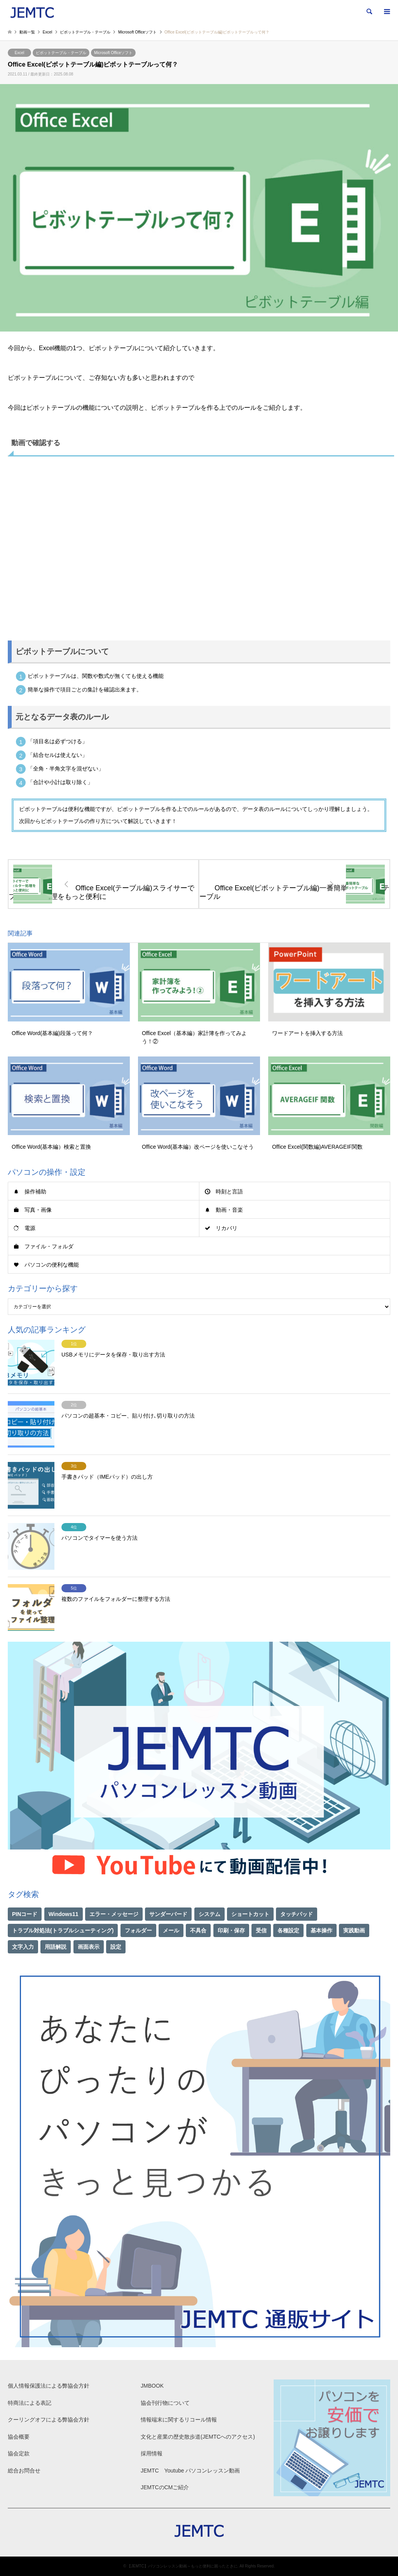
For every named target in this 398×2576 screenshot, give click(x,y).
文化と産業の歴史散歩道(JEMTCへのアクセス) (198, 2437)
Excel (19, 53)
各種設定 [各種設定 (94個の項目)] (288, 1930)
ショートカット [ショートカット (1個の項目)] (250, 1914)
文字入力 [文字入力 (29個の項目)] (23, 1947)
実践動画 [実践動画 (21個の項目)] (354, 1930)
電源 (29, 1228)
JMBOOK (152, 2386)
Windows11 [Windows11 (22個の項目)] (64, 1914)
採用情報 (151, 2453)
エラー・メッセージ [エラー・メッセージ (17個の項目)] (113, 1914)
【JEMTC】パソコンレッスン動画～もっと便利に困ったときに (182, 2566)
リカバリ (226, 1228)
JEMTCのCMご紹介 (165, 2487)
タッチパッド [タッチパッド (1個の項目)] (296, 1914)
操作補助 (35, 1191)
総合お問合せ (24, 2470)
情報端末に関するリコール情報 (179, 2419)
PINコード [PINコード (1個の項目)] (24, 1914)
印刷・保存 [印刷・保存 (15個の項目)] (231, 1930)
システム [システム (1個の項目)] (209, 1914)
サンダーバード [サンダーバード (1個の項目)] (168, 1914)
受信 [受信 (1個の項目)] (261, 1930)
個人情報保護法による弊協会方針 (48, 2386)
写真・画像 (38, 1210)
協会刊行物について (165, 2403)
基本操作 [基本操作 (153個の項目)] (321, 1930)
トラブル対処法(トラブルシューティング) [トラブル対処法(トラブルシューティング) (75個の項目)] (62, 1930)
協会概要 (19, 2437)
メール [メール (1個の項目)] (171, 1930)
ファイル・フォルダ (48, 1246)
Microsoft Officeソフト (113, 53)
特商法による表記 (29, 2403)
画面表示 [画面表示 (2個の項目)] (89, 1947)
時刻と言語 (229, 1191)
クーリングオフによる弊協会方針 (48, 2419)
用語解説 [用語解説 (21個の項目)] (55, 1947)
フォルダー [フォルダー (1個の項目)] (138, 1930)
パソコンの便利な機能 (51, 1265)
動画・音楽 (229, 1210)
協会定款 (19, 2453)
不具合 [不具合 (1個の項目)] (198, 1930)
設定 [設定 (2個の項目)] (115, 1947)
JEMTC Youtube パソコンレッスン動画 (190, 2470)
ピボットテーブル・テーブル (61, 53)
